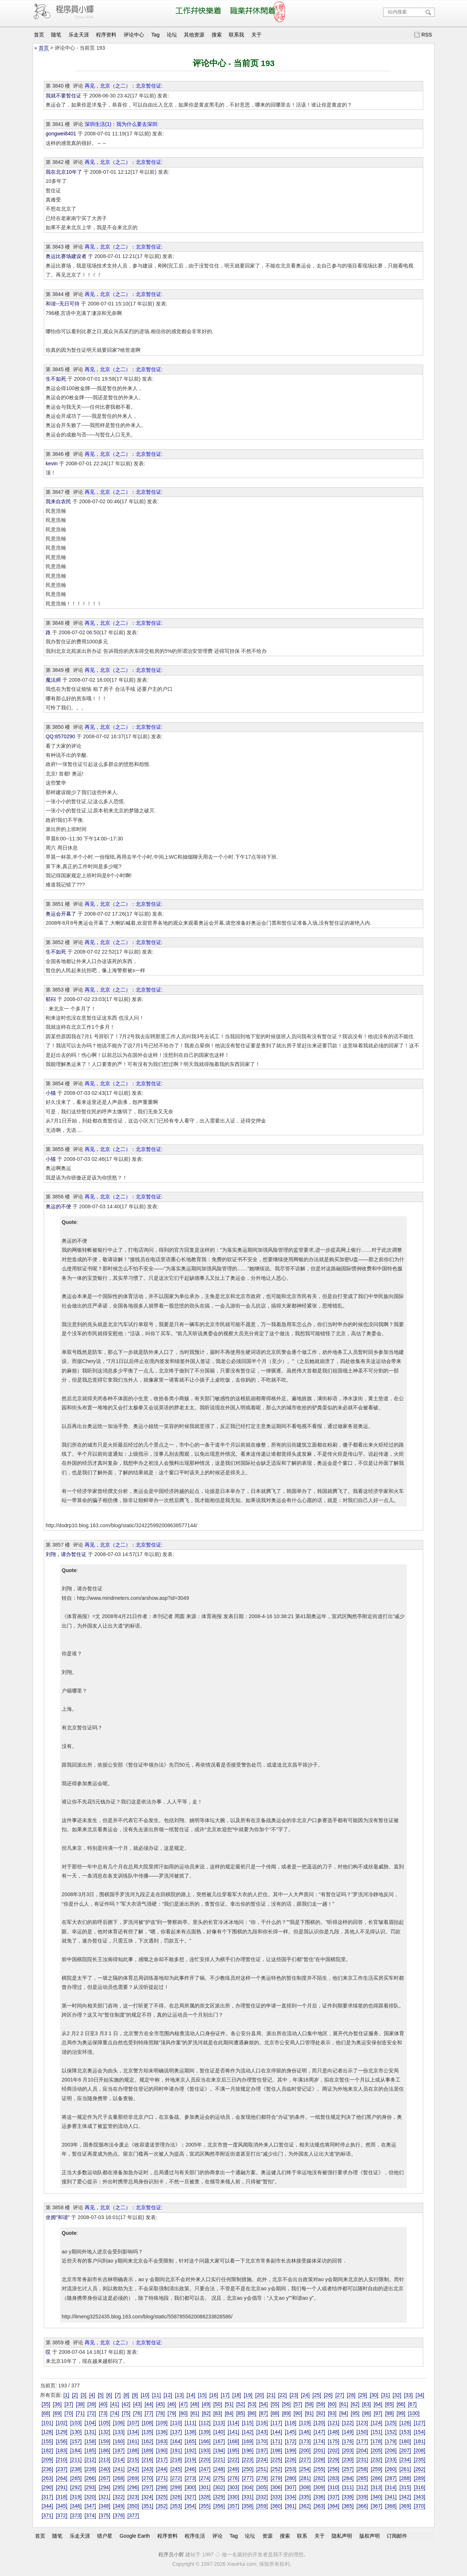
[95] (355, 2413)
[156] (61, 2441)
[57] (298, 2404)
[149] (348, 2432)
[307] (290, 2487)
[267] (104, 2478)
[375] (104, 2515)
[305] (261, 2487)
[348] (104, 2506)
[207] (405, 2450)
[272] (176, 2478)
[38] (80, 2404)
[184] (75, 2450)
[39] (91, 2404)
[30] (374, 2395)
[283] (333, 2478)
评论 (217, 2536)
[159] (104, 2441)
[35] (46, 2404)
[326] (176, 2497)
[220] (205, 2460)
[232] (376, 2460)
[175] (333, 2441)
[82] (206, 2413)
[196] (247, 2450)
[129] (61, 2432)
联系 (302, 2536)
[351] (147, 2506)
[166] (205, 2441)
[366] (362, 2506)
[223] (247, 2460)
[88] (275, 2413)
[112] (205, 2423)
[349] (118, 2506)
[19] (248, 2395)
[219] (190, 2460)
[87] (263, 2413)
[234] (405, 2460)
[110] (176, 2423)
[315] (405, 2487)
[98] (389, 2413)
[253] (290, 2469)
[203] (348, 2450)
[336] (319, 2497)
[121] (333, 2423)
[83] (217, 2413)
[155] (47, 2441)
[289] (419, 2478)
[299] (176, 2487)
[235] (419, 2460)
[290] (47, 2487)
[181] (419, 2441)
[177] (362, 2441)
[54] (263, 2404)
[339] (362, 2497)
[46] (171, 2404)
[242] (133, 2469)
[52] (240, 2404)
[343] (419, 2497)
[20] (259, 2395)
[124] (376, 2423)
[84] (229, 2413)
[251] (261, 2469)
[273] (190, 2478)
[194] (219, 2450)
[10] (145, 2395)
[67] (412, 2404)
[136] (161, 2432)
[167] (219, 2441)
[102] (61, 2423)
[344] (47, 2506)
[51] (229, 2404)
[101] (47, 2423)
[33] (408, 2395)
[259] (376, 2469)
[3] (83, 2395)
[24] (305, 2395)
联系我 (236, 35)
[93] (332, 2413)
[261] (405, 2469)
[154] (419, 2432)
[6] (109, 2395)
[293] (90, 2487)
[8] (127, 2395)
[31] (385, 2395)
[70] (69, 2413)
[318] (61, 2497)
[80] (183, 2413)
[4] (92, 2395)
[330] (233, 2497)
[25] (316, 2395)
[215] (133, 2460)
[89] (286, 2413)
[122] (348, 2423)
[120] (319, 2423)
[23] (294, 2395)
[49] (206, 2404)
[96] (366, 2413)
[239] (90, 2469)
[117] (276, 2423)
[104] (90, 2423)
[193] (205, 2450)
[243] (147, 2469)
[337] (333, 2497)
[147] (319, 2432)
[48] (194, 2404)
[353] (176, 2506)
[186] (104, 2450)
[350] (133, 2506)
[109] (161, 2423)
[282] (319, 2478)
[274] (205, 2478)
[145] (290, 2432)
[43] (137, 2404)
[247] (205, 2469)
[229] (333, 2460)
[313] (376, 2487)
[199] (290, 2450)
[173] (304, 2441)
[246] (190, 2469)
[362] (304, 2506)
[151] (376, 2432)
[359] (261, 2506)
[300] (190, 2487)
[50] (217, 2404)
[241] (118, 2469)
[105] (104, 2423)
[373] (75, 2515)
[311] (348, 2487)
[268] (118, 2478)
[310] (333, 2487)
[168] (233, 2441)
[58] (309, 2404)
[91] (309, 2413)
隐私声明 (342, 2536)
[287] (391, 2478)
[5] (101, 2395)
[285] (362, 2478)
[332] (261, 2497)
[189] (147, 2450)
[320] (90, 2497)
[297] (147, 2487)
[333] (276, 2497)
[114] (233, 2423)
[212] (90, 2460)
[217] (161, 2460)
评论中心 (134, 35)
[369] (405, 2506)
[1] (66, 2395)
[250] (247, 2469)
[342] (405, 2497)
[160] (118, 2441)
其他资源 (194, 35)
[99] (401, 2413)
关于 (256, 35)
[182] (47, 2450)
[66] (401, 2404)
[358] (247, 2506)
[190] (161, 2450)
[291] (61, 2487)
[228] (319, 2460)
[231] (362, 2460)
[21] (271, 2395)
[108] (147, 2423)
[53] (252, 2404)
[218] (176, 2460)
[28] (351, 2395)
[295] (118, 2487)
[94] (343, 2413)
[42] (126, 2404)
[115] (247, 2423)
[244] (161, 2469)
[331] (247, 2497)
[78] (160, 2413)
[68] (46, 2413)
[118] (290, 2423)
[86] (252, 2413)
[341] (391, 2497)
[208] (419, 2450)
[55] (275, 2404)
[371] (47, 2515)
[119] (304, 2423)
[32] (397, 2395)
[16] (213, 2395)
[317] (47, 2497)
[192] (190, 2450)
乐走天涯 (79, 35)
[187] (118, 2450)
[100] (413, 2413)
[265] (75, 2478)
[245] (176, 2469)
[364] (333, 2506)
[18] (236, 2395)
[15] (202, 2395)
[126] (405, 2423)
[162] (147, 2441)
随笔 (56, 35)
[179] (391, 2441)
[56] (286, 2404)
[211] (75, 2460)
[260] (391, 2469)
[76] (137, 2413)
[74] (114, 2413)
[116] (261, 2423)
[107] (133, 2423)
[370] (419, 2506)
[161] (133, 2441)
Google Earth (135, 2536)
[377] (133, 2515)
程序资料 (106, 35)
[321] (104, 2497)
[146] (304, 2432)
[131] (90, 2432)
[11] (156, 2395)
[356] (219, 2506)
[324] (147, 2497)
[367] (376, 2506)
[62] (355, 2404)
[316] (419, 2487)
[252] (276, 2469)
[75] (126, 2413)
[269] (133, 2478)
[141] (233, 2432)
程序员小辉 (171, 2554)
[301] (205, 2487)
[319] (75, 2497)
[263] (47, 2478)
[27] (339, 2395)
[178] (376, 2441)
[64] (378, 2404)
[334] (290, 2497)
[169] (247, 2441)
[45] (160, 2404)
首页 (39, 35)
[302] (219, 2487)
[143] (261, 2432)
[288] (405, 2478)
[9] (135, 2395)
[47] (183, 2404)
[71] (80, 2413)
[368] (391, 2506)
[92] (320, 2413)
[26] (328, 2395)
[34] (420, 2395)
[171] (276, 2441)
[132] (104, 2432)
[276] (233, 2478)
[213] (104, 2460)
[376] (118, 2515)
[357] (233, 2506)
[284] (348, 2478)
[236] (47, 2469)
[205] (376, 2450)
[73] (103, 2413)
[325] (161, 2497)
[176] (348, 2441)
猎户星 (104, 2536)
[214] (118, 2460)
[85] (240, 2413)
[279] (276, 2478)
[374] (90, 2515)
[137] (176, 2432)
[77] (148, 2413)
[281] (304, 2478)
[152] (391, 2432)
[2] (75, 2395)
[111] (190, 2423)
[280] (290, 2478)
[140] (219, 2432)
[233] (391, 2460)
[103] (75, 2423)
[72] (91, 2413)
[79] (171, 2413)
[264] (61, 2478)
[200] (304, 2450)
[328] (205, 2497)
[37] (69, 2404)
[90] (298, 2413)
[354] (190, 2506)
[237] (61, 2469)
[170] (261, 2441)
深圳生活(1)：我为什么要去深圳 (121, 124)
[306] (276, 2487)
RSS (426, 35)
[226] (290, 2460)
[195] (233, 2450)
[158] (90, 2441)
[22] (282, 2395)
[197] (261, 2450)
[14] (190, 2395)
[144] (276, 2432)
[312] (362, 2487)
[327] (190, 2497)
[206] (391, 2450)
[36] (57, 2404)
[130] (75, 2432)
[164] (176, 2441)
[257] (348, 2469)
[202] (333, 2450)
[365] (348, 2506)
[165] (190, 2441)
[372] (61, 2515)
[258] (362, 2469)
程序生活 (195, 2536)
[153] (405, 2432)
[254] (304, 2469)
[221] (219, 2460)
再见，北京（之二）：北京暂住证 (123, 86)
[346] (75, 2506)
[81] (194, 2413)
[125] (391, 2423)
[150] (362, 2432)
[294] (104, 2487)
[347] (90, 2506)
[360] (276, 2506)
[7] (118, 2395)
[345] (61, 2506)
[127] (419, 2423)
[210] (61, 2460)
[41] (114, 2404)
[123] (362, 2423)
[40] (103, 2404)
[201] (319, 2450)
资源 (267, 2536)
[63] (366, 2404)
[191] (176, 2450)
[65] (389, 2404)
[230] (348, 2460)
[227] (304, 2460)
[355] (205, 2506)
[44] (148, 2404)
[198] (276, 2450)
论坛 (172, 35)
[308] (304, 2487)
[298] (161, 2487)
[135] (147, 2432)
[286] (376, 2478)
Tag (155, 35)
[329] (219, 2497)
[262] (419, 2469)
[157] (75, 2441)
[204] (362, 2450)
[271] (161, 2478)
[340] (376, 2497)
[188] (133, 2450)
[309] (319, 2487)
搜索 (217, 35)
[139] (205, 2432)
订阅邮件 (397, 2536)
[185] (90, 2450)
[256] (333, 2469)
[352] (161, 2506)
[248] (219, 2469)
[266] (90, 2478)
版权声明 (369, 2536)
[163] (161, 2441)
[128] (47, 2432)
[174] (319, 2441)
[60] (332, 2404)
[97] (378, 2413)
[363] (319, 2506)
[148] (333, 2432)
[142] (247, 2432)
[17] (225, 2395)
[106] (118, 2423)
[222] (233, 2460)
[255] (319, 2469)
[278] (261, 2478)
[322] (118, 2497)
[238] (75, 2469)
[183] (61, 2450)
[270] (147, 2478)
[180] (405, 2441)
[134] (133, 2432)
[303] (233, 2487)
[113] (219, 2423)
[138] (190, 2432)
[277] (247, 2478)
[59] (320, 2404)
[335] (304, 2497)
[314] (391, 2487)
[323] (133, 2497)
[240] (104, 2469)
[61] (343, 2404)
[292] (75, 2487)
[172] (290, 2441)
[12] (167, 2395)
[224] (261, 2460)
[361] (290, 2506)
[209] (47, 2460)
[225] (276, 2460)
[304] (247, 2487)
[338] (348, 2497)
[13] (179, 2395)
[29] (362, 2395)
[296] (133, 2487)
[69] (57, 2413)
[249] (233, 2469)
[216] (147, 2460)
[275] (219, 2478)
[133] (118, 2432)
